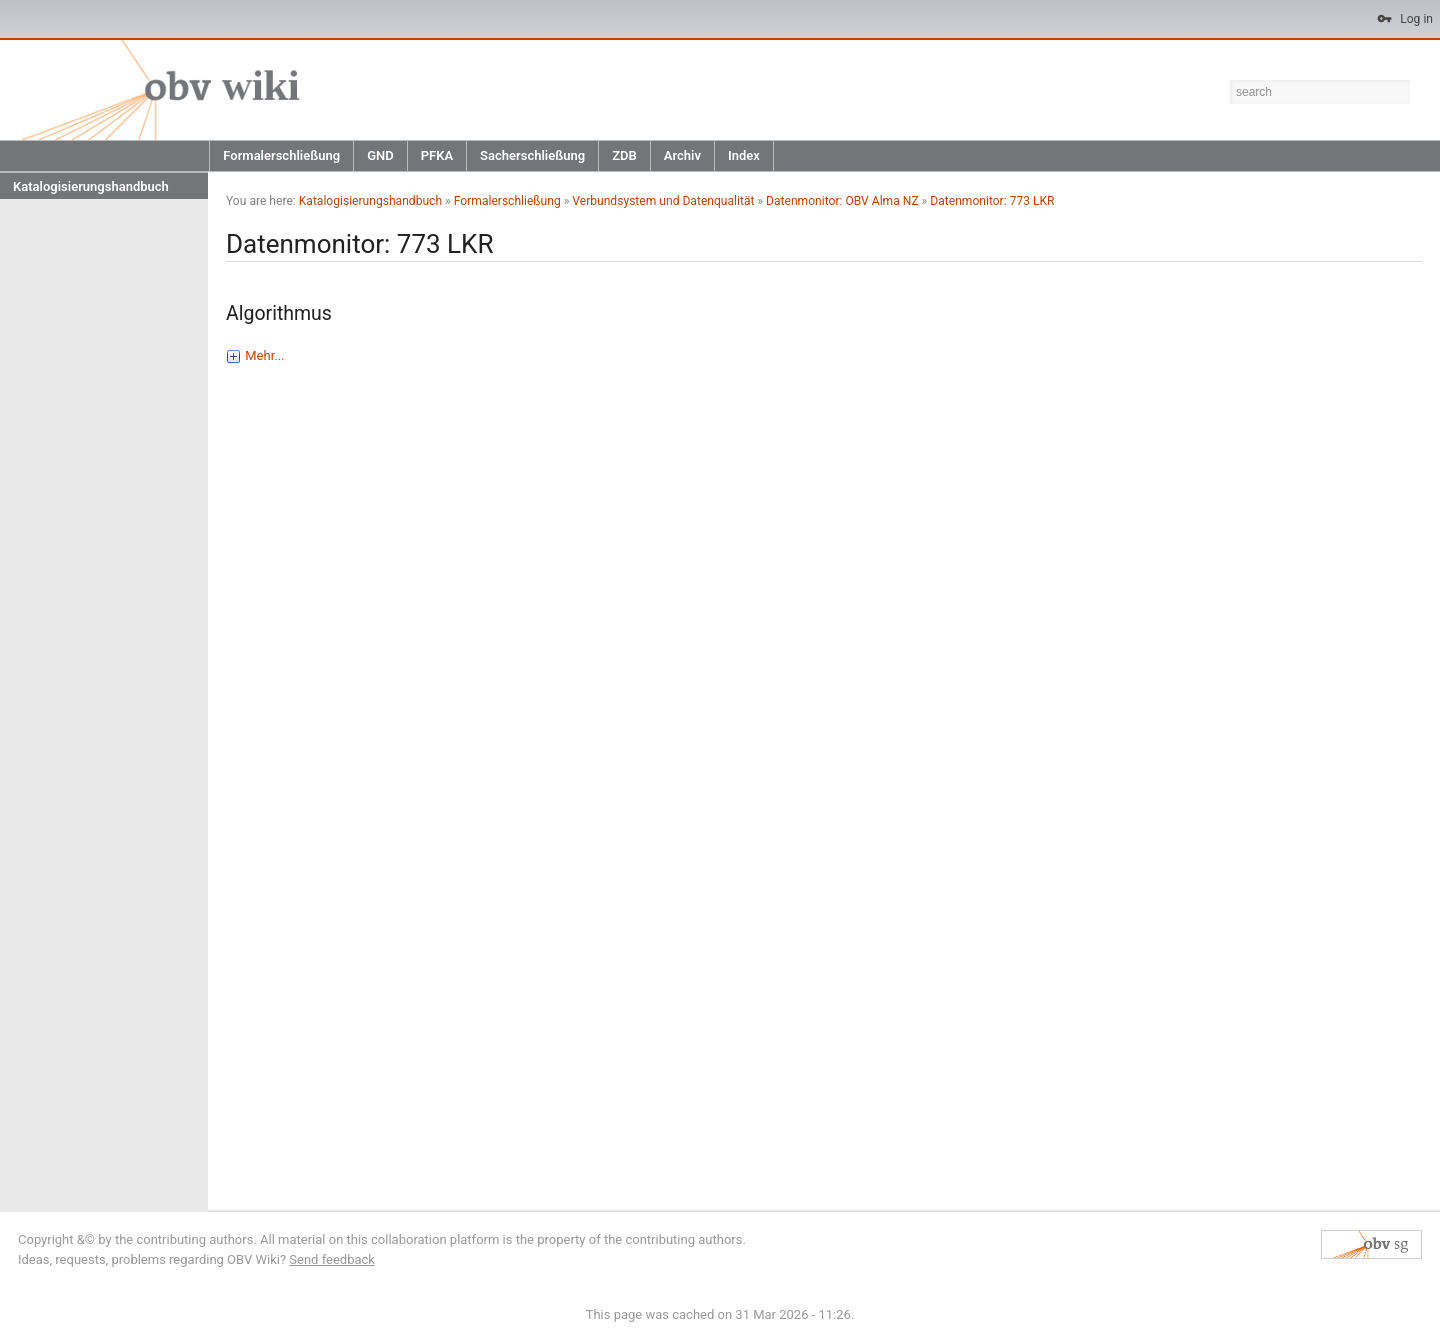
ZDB (624, 155)
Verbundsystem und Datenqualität (663, 201)
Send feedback (332, 1259)
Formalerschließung (281, 155)
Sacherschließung (532, 155)
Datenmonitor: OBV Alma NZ (842, 201)
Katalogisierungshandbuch (91, 186)
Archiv (682, 155)
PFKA (437, 155)
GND (380, 155)
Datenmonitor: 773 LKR (992, 201)
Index (744, 155)
